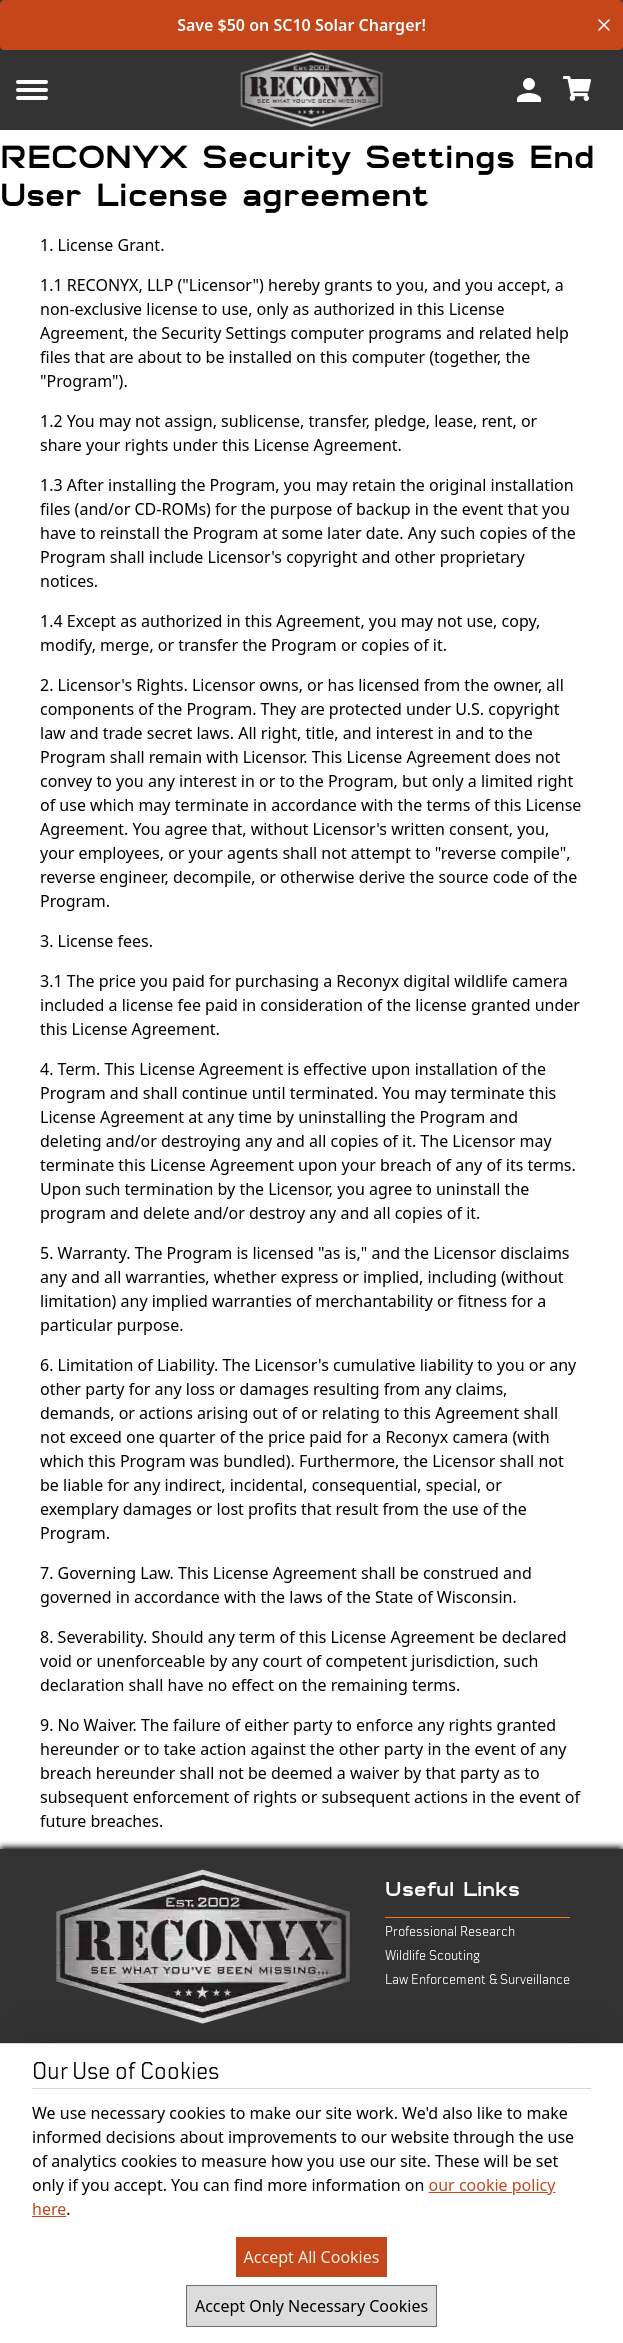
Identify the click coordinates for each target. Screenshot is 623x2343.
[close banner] (604, 25)
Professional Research (450, 1932)
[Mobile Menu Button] (64, 90)
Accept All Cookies (312, 2257)
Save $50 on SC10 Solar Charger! (301, 25)
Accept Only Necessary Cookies (311, 2306)
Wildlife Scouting (432, 1956)
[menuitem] (529, 90)
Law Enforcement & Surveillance (477, 1980)
